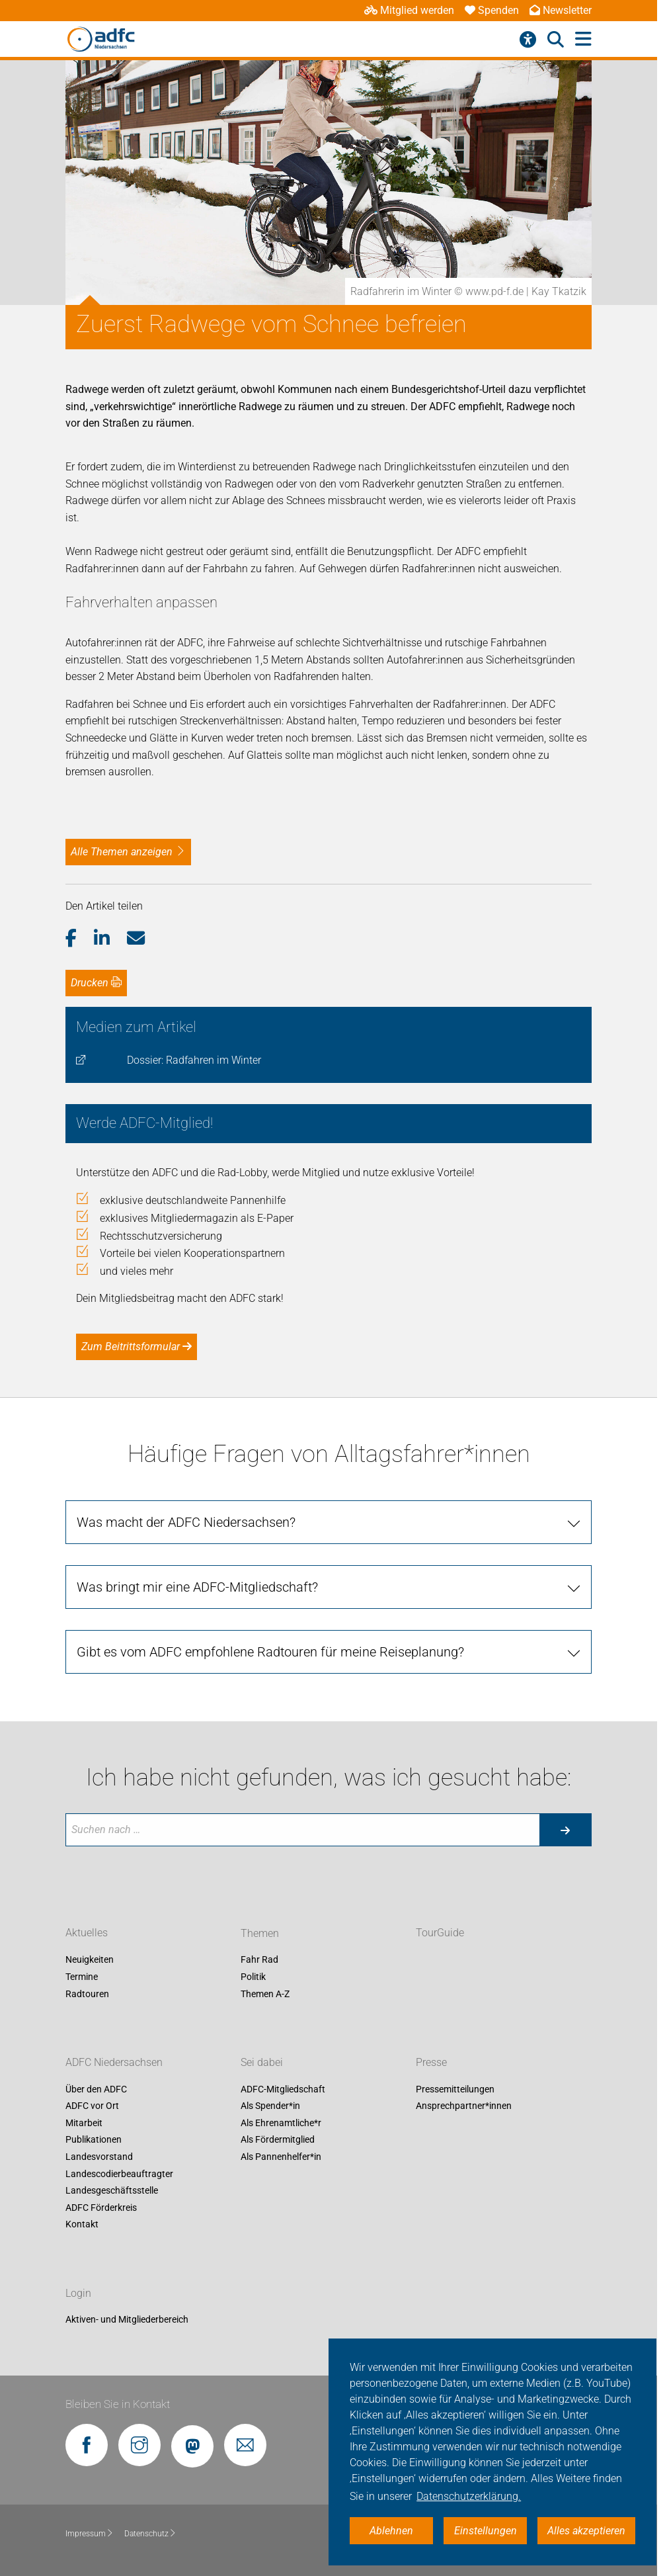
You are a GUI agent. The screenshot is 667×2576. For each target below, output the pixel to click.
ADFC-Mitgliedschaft (283, 2089)
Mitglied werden (409, 10)
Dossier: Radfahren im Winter (194, 1060)
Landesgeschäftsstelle (111, 2190)
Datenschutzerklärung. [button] (468, 2496)
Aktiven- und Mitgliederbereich (126, 2320)
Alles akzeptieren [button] (586, 2530)
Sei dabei (262, 2062)
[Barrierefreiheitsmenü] (528, 39)
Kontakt (81, 2224)
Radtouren (87, 1994)
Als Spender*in (270, 2106)
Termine (81, 1976)
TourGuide (440, 1933)
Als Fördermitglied (278, 2140)
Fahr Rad (259, 1960)
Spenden (492, 10)
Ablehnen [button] (391, 2530)
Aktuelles (86, 1933)
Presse (431, 2062)
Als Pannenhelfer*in (281, 2156)
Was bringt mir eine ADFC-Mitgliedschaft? (197, 1587)
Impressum (89, 2533)
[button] (79, 938)
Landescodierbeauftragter (119, 2173)
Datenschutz (150, 2533)
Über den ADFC (96, 2089)
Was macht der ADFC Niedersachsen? (186, 1522)
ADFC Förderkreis (101, 2207)
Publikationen (93, 2140)
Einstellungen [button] (485, 2530)
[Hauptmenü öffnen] (583, 39)
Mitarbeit (83, 2123)
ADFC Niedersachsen (114, 2062)
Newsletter (561, 10)
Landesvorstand (99, 2156)
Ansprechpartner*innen (464, 2106)
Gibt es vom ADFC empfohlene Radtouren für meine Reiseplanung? (270, 1652)
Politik (253, 1976)
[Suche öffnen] (555, 39)
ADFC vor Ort (92, 2106)
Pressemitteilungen (455, 2089)
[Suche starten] (565, 1830)
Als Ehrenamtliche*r (281, 2123)
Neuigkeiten (89, 1960)
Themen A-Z (265, 1994)
